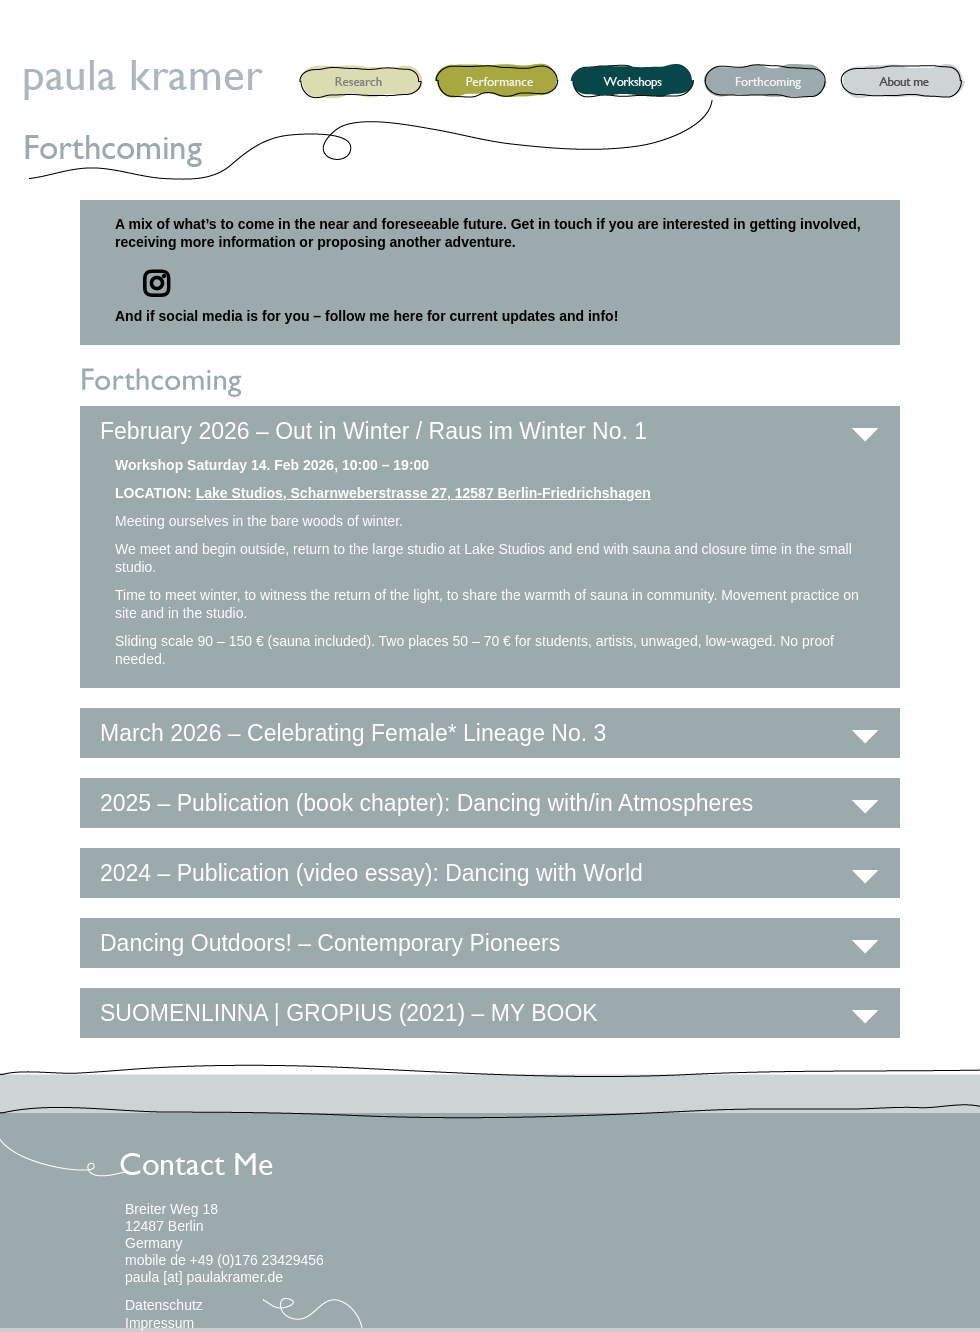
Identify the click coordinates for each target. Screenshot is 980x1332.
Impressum (159, 1323)
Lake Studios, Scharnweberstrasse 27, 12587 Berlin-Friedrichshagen (423, 493)
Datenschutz (164, 1305)
